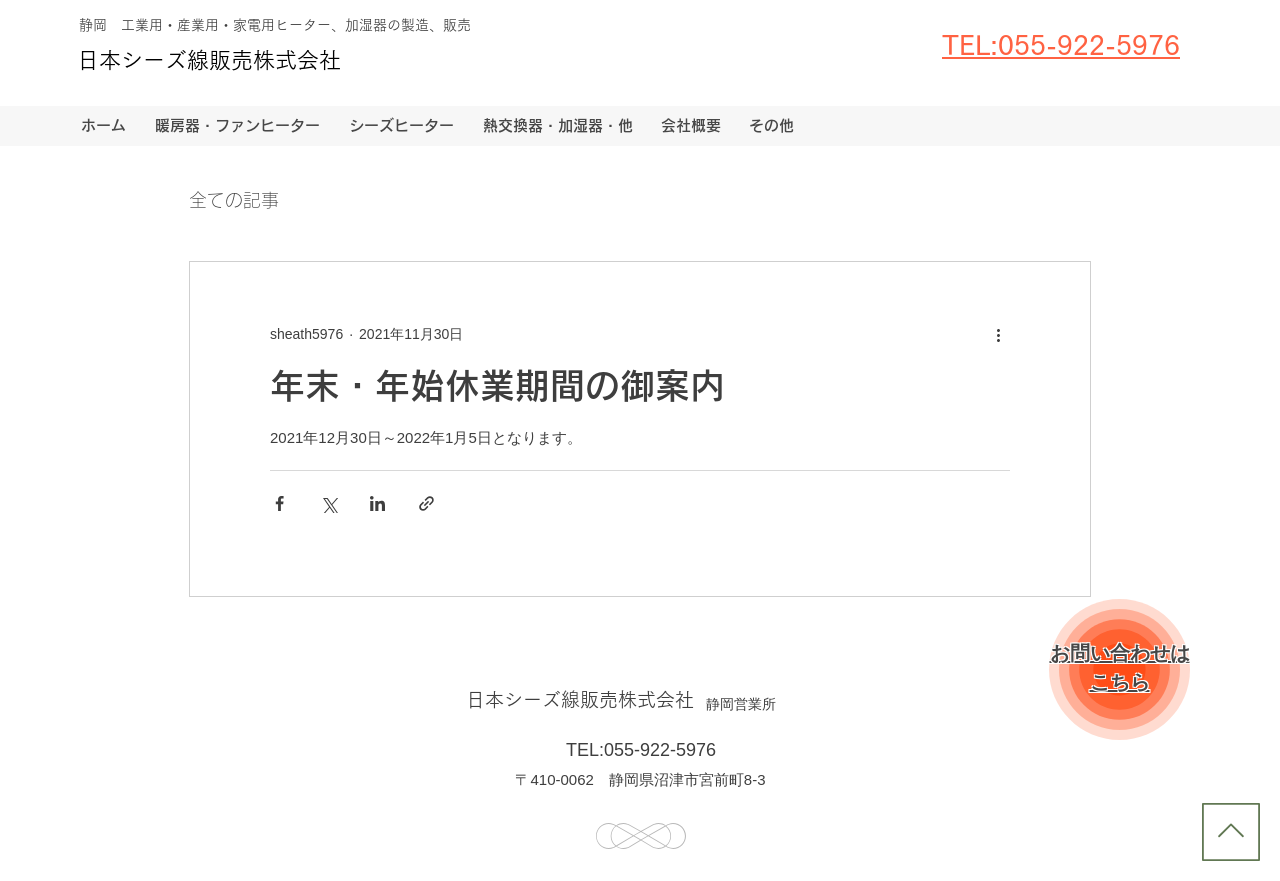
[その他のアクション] (998, 334)
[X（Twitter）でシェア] (328, 503)
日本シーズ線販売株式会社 (209, 60)
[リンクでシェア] (426, 503)
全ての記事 (234, 200)
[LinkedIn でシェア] (377, 503)
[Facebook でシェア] (279, 503)
